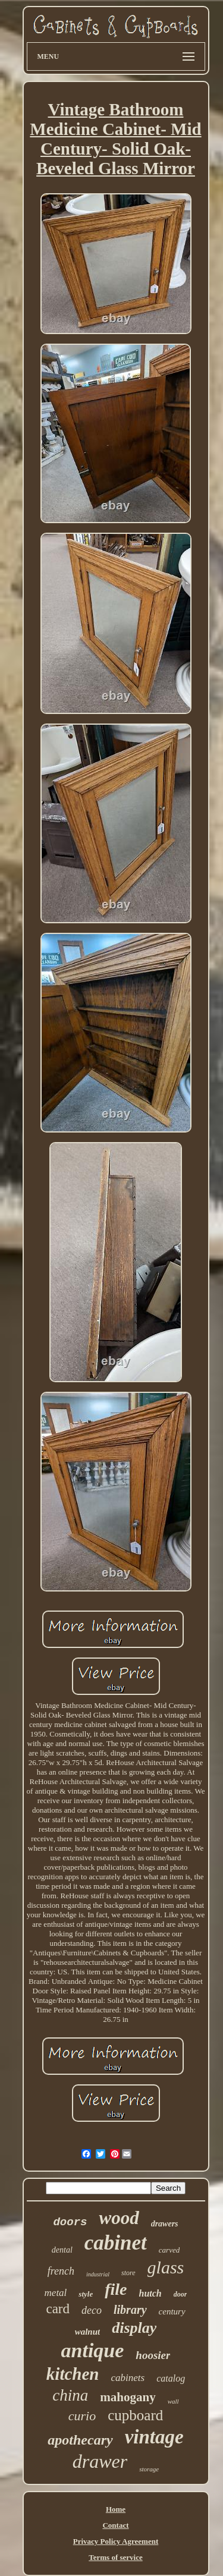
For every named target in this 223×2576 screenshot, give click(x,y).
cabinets (128, 2377)
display (134, 2327)
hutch (150, 2293)
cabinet (115, 2242)
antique (92, 2350)
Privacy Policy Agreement (115, 2541)
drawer (100, 2461)
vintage (154, 2437)
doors (70, 2222)
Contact (115, 2525)
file (116, 2289)
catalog (170, 2378)
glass (165, 2267)
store (128, 2273)
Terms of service (116, 2557)
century (172, 2311)
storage (149, 2469)
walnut (87, 2331)
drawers (164, 2223)
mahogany (127, 2397)
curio (82, 2415)
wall (173, 2401)
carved (169, 2249)
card (58, 2308)
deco (91, 2310)
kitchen (72, 2373)
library (130, 2309)
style (85, 2293)
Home (115, 2509)
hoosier (153, 2355)
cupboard (135, 2415)
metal (56, 2292)
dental (62, 2249)
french (61, 2271)
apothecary (80, 2440)
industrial (97, 2274)
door (180, 2294)
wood (119, 2217)
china (70, 2395)
